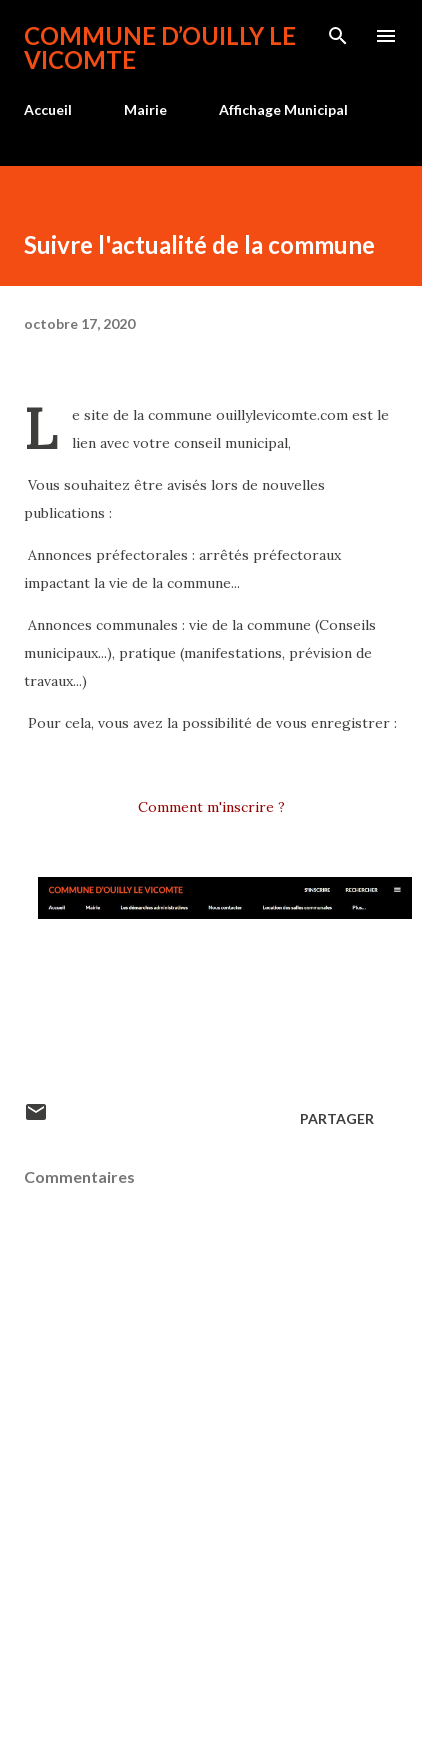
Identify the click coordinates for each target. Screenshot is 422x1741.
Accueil (48, 109)
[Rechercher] (338, 36)
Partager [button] (337, 1118)
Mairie (145, 109)
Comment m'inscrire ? (211, 807)
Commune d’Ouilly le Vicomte (160, 47)
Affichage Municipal (283, 109)
